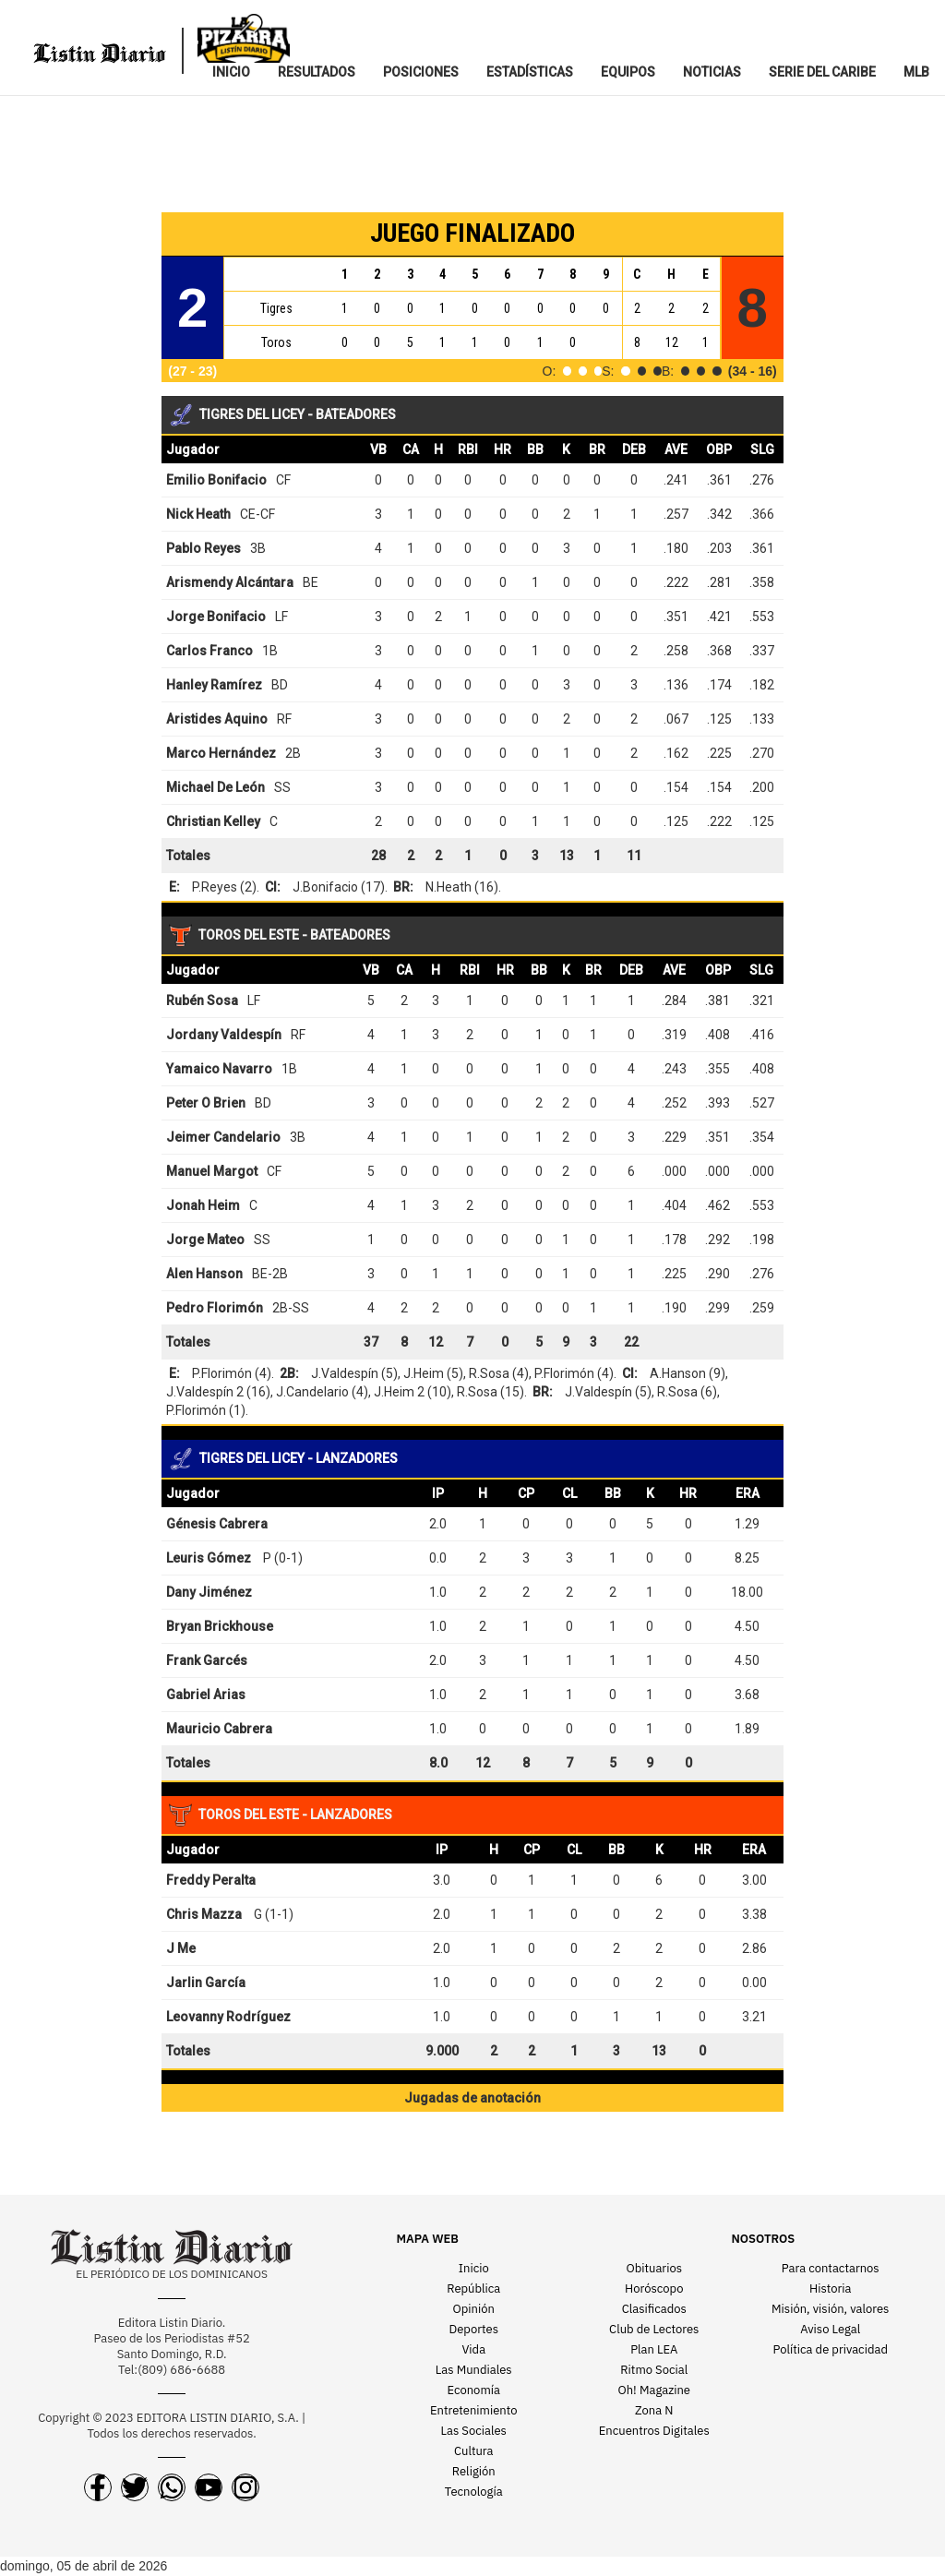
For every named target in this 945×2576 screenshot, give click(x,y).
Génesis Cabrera (217, 1523)
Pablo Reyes (203, 548)
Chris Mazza (204, 1914)
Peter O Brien (205, 1103)
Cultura (474, 2451)
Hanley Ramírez (214, 684)
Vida (473, 2349)
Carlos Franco (209, 650)
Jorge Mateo (205, 1239)
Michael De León (215, 787)
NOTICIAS (712, 72)
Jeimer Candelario (223, 1137)
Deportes (473, 2329)
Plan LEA (653, 2349)
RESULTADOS (316, 72)
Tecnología (474, 2491)
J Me (181, 1948)
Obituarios (654, 2268)
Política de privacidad (830, 2349)
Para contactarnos (830, 2268)
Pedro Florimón (214, 1307)
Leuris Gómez (208, 1558)
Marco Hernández (221, 753)
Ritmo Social (654, 2370)
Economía (474, 2390)
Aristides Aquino (217, 719)
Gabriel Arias (205, 1694)
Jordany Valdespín (223, 1034)
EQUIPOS (628, 72)
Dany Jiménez (209, 1592)
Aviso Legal (830, 2329)
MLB (916, 72)
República (473, 2288)
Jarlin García (205, 1982)
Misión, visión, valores (830, 2309)
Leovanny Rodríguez (228, 2016)
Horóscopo (654, 2288)
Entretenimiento (474, 2410)
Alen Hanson (204, 1273)
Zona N (654, 2410)
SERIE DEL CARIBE (822, 72)
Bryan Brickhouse (219, 1626)
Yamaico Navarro (219, 1068)
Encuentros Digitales (654, 2430)
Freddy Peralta (211, 1880)
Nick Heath (198, 514)
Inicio (474, 2268)
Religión (474, 2471)
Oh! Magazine (654, 2390)
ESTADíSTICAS (529, 72)
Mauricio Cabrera (219, 1728)
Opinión (474, 2309)
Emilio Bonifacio (216, 480)
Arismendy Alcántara (229, 582)
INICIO (231, 72)
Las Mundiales (474, 2370)
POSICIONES (421, 72)
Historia (830, 2288)
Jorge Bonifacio (216, 616)
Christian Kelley (213, 821)
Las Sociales (474, 2430)
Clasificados (654, 2309)
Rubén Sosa (202, 1000)
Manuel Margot (211, 1171)
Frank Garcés (206, 1660)
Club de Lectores (654, 2329)
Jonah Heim (203, 1205)
